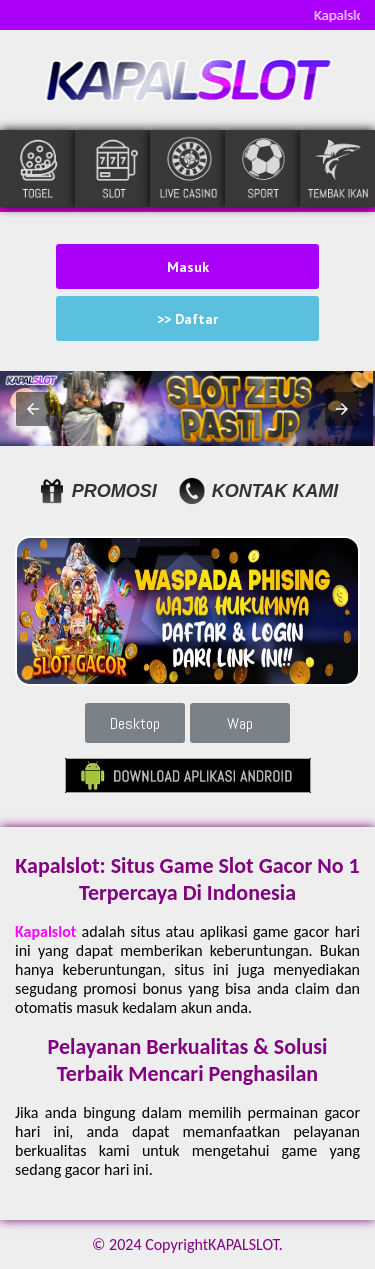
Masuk (188, 267)
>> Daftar (187, 319)
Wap (240, 723)
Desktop (135, 723)
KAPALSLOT (243, 1244)
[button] (33, 409)
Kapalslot (45, 931)
